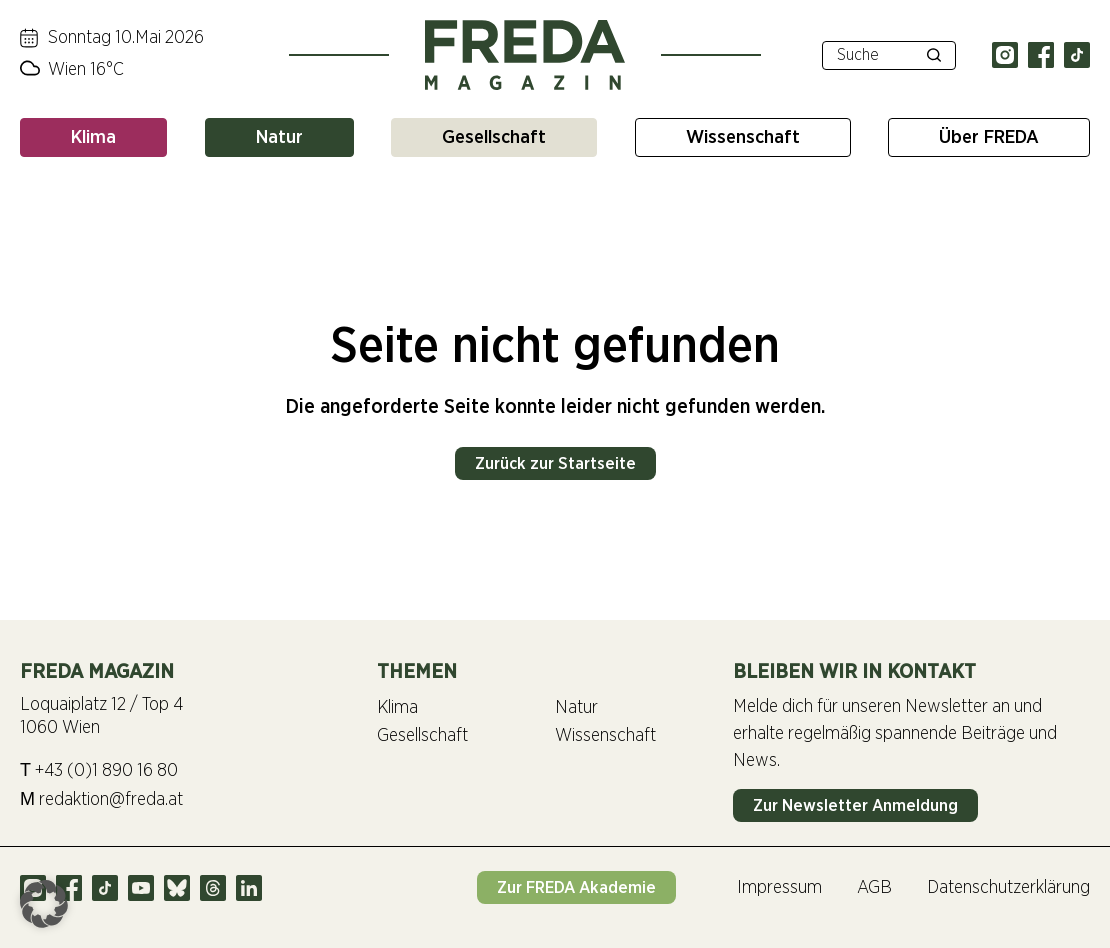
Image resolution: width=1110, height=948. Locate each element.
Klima (93, 137)
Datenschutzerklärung (1008, 888)
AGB (874, 888)
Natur (279, 137)
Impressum (779, 888)
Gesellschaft (494, 137)
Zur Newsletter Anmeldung (855, 805)
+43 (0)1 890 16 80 (99, 770)
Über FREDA (989, 137)
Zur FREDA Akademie (576, 887)
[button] (44, 904)
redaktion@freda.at (101, 799)
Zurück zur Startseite (555, 463)
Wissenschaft (743, 137)
